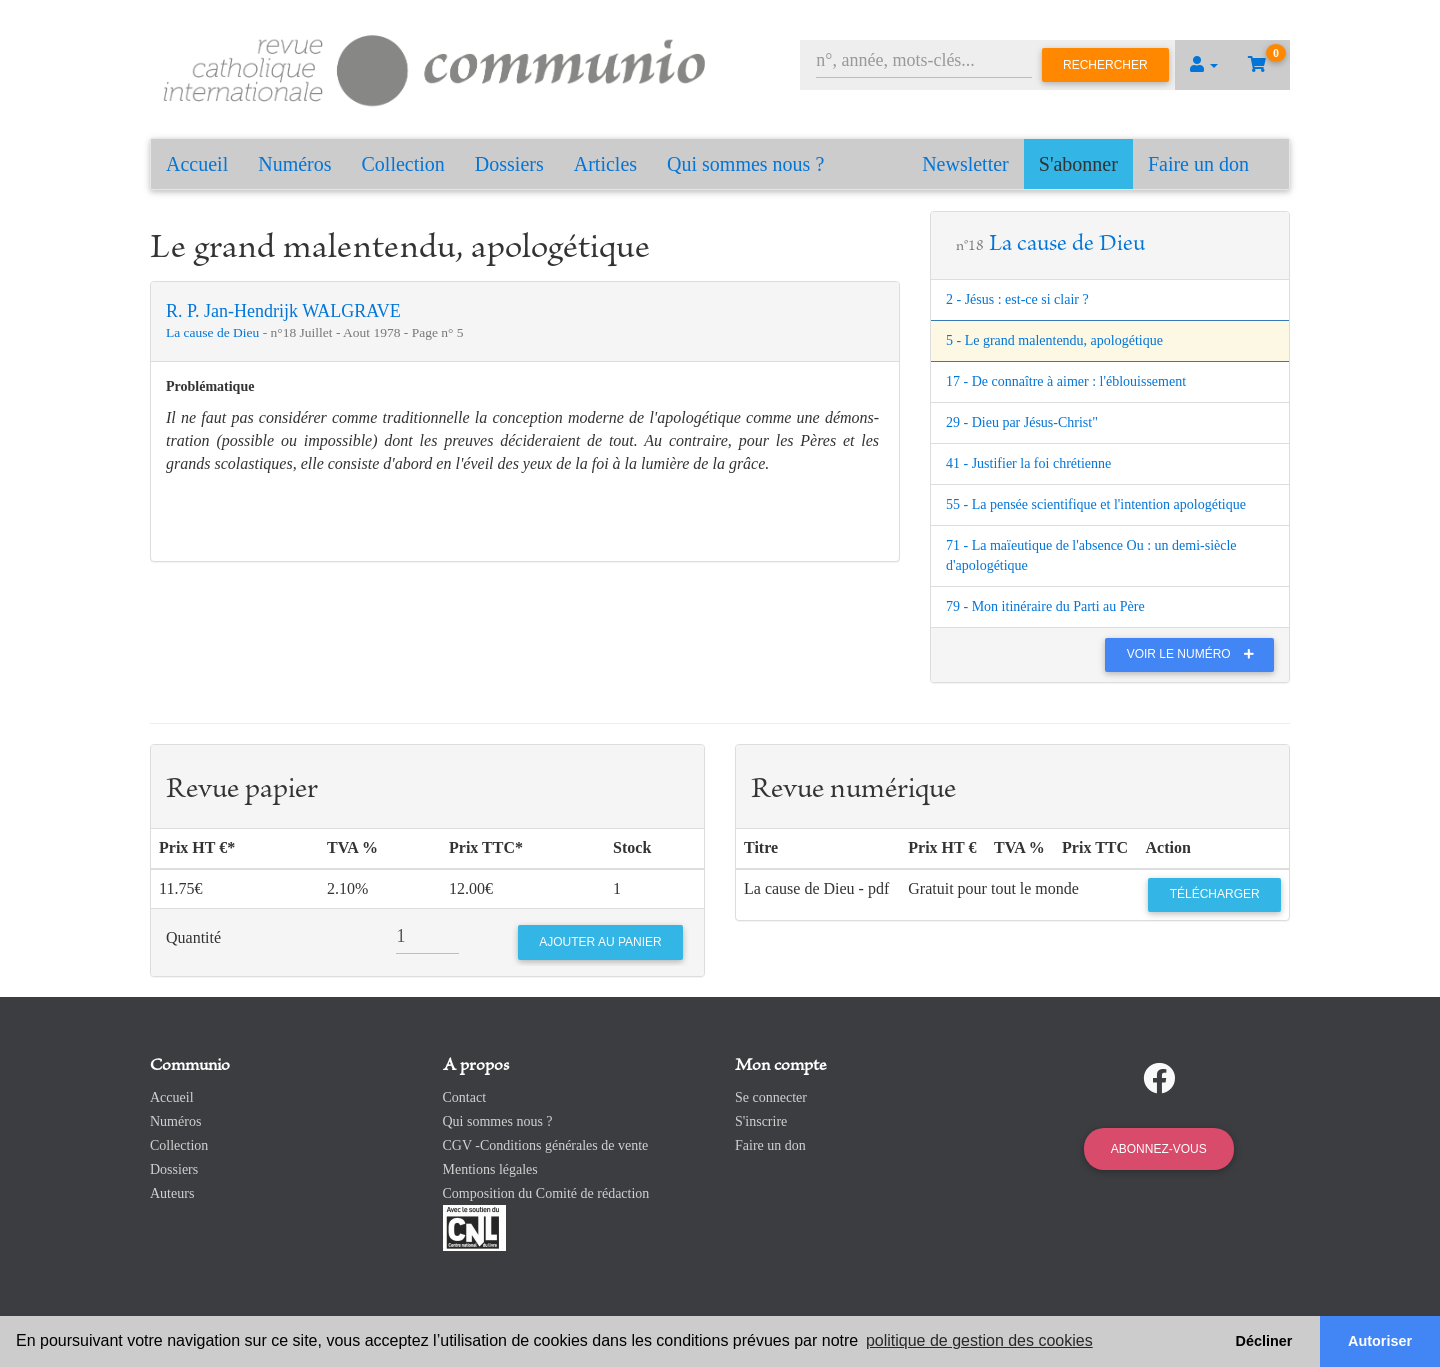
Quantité (193, 937)
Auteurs (172, 1193)
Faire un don (1198, 164)
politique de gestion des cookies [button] (979, 1340)
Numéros (294, 164)
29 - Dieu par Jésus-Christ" (1022, 422)
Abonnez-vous (1159, 1149)
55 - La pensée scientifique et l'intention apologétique (1096, 504)
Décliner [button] (1264, 1341)
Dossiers (509, 164)
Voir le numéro (1195, 654)
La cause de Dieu (214, 332)
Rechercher (1105, 65)
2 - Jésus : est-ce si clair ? (1017, 299)
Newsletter (965, 164)
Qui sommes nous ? (745, 164)
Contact (465, 1097)
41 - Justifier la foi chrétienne (1028, 463)
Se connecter (771, 1097)
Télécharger (1215, 894)
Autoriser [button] (1380, 1341)
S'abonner (1078, 164)
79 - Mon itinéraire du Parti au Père (1045, 606)
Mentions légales (490, 1169)
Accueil (197, 164)
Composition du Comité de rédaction (546, 1193)
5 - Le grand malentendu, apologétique (1054, 340)
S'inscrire (761, 1121)
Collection (403, 164)
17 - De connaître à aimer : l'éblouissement (1066, 381)
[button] (1204, 65)
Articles (605, 164)
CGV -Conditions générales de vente (546, 1145)
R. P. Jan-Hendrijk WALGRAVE (283, 311)
